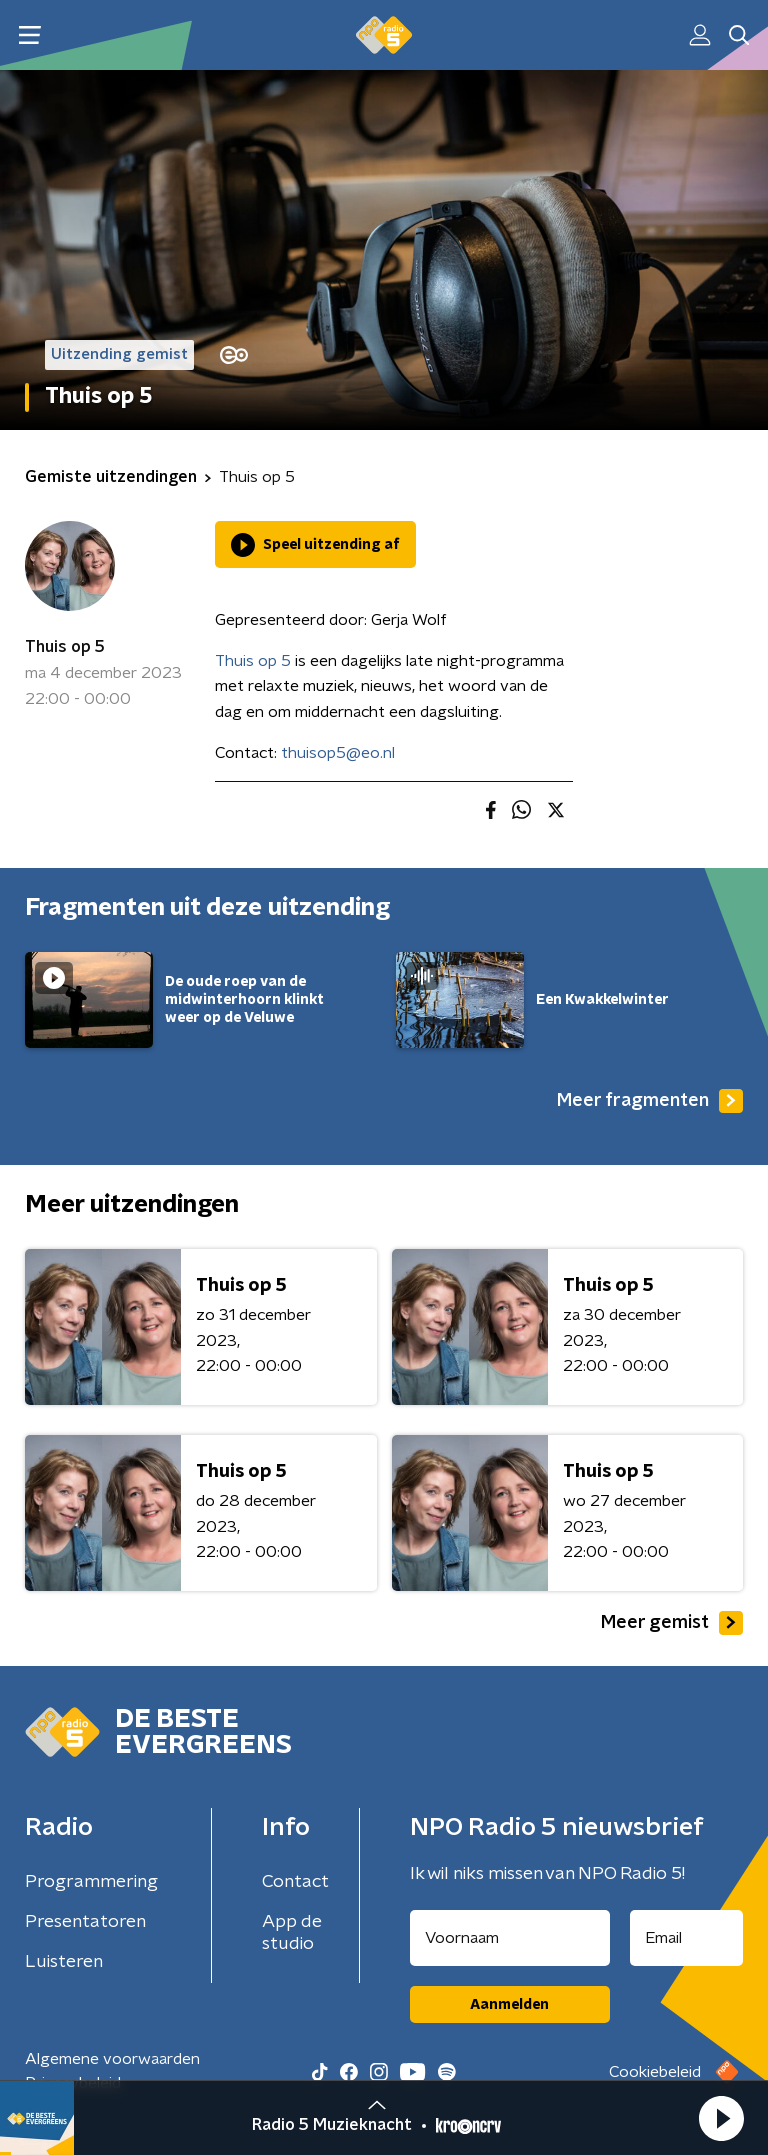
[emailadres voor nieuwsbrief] (687, 1938)
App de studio (292, 1933)
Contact (295, 1882)
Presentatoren (85, 1922)
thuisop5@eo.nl (338, 753)
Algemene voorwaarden (112, 2059)
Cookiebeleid (655, 2072)
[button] (721, 2118)
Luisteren (64, 1962)
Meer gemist (672, 1623)
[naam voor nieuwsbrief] (510, 1938)
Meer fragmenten (650, 1101)
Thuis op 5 (65, 647)
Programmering (91, 1882)
